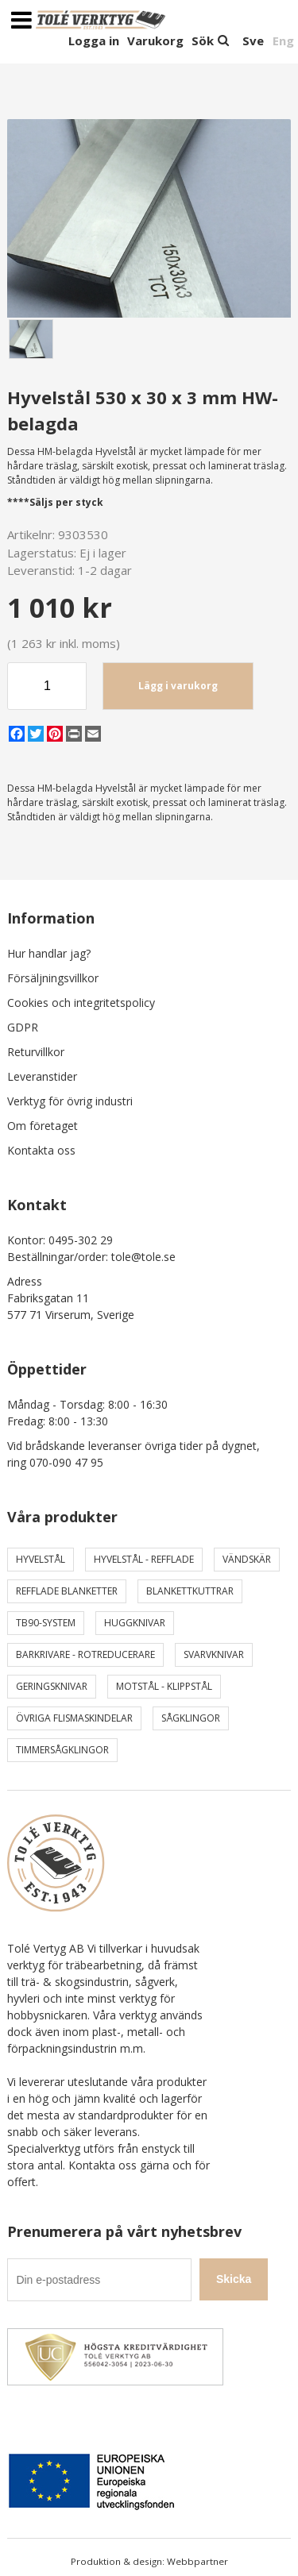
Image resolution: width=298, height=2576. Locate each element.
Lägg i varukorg (178, 685)
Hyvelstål (40, 1559)
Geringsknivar (51, 1686)
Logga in (93, 40)
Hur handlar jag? (49, 953)
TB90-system (45, 1622)
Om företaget (42, 1125)
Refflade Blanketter (67, 1591)
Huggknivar (134, 1622)
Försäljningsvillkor (53, 977)
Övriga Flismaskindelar (74, 1718)
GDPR (22, 1027)
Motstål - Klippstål (164, 1686)
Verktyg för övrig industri (70, 1101)
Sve (253, 40)
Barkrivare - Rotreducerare (85, 1654)
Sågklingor (190, 1718)
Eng (283, 40)
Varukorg (155, 40)
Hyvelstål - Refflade (144, 1559)
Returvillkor (35, 1051)
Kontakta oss (41, 1150)
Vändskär (247, 1559)
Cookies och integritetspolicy (81, 1002)
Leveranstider (42, 1076)
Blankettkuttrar (190, 1591)
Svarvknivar (214, 1654)
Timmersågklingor (62, 1750)
